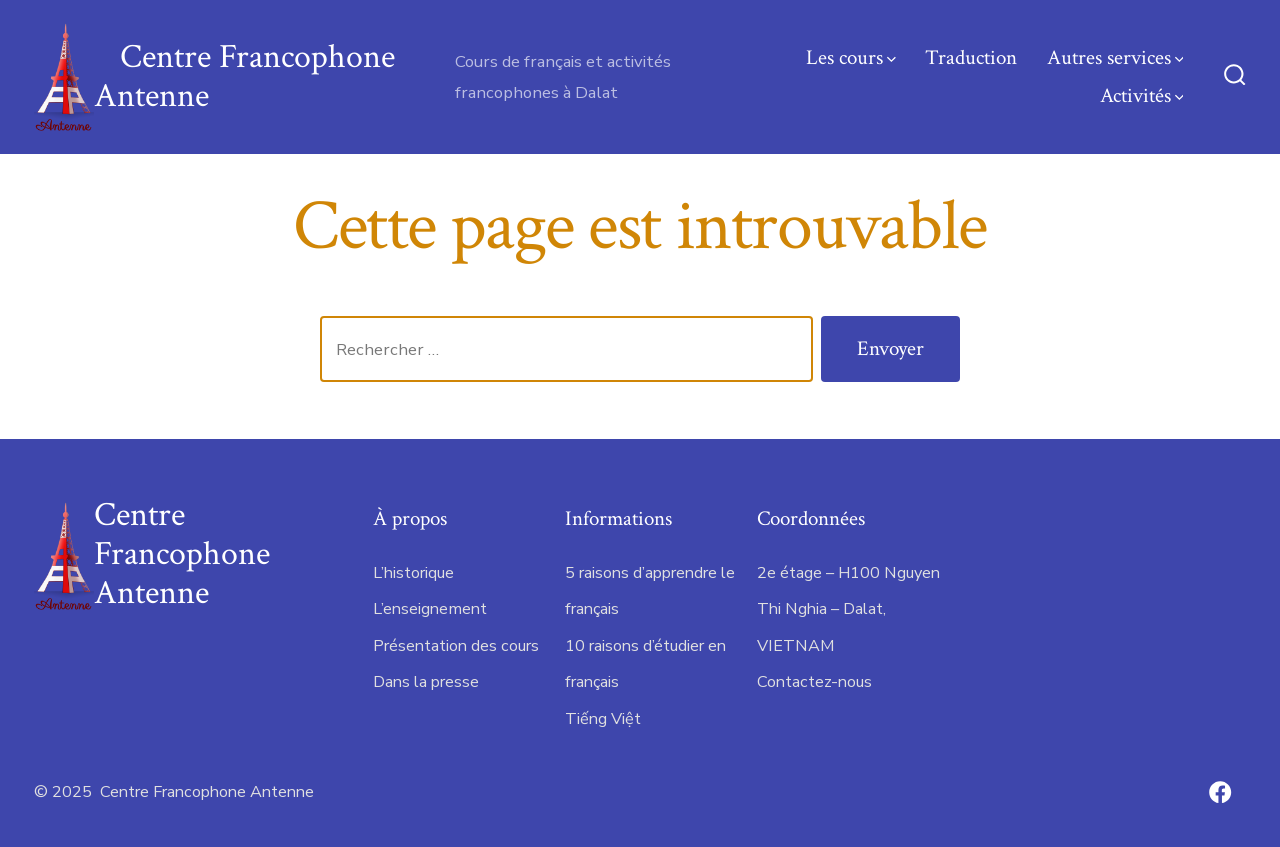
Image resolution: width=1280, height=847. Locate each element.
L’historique (413, 573)
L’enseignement (430, 609)
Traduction (971, 57)
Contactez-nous (814, 682)
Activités (1142, 95)
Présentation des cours (456, 646)
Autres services (1115, 57)
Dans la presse (426, 682)
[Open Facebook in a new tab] (1220, 792)
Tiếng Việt (603, 719)
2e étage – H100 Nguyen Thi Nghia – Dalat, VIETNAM (848, 609)
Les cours (851, 57)
